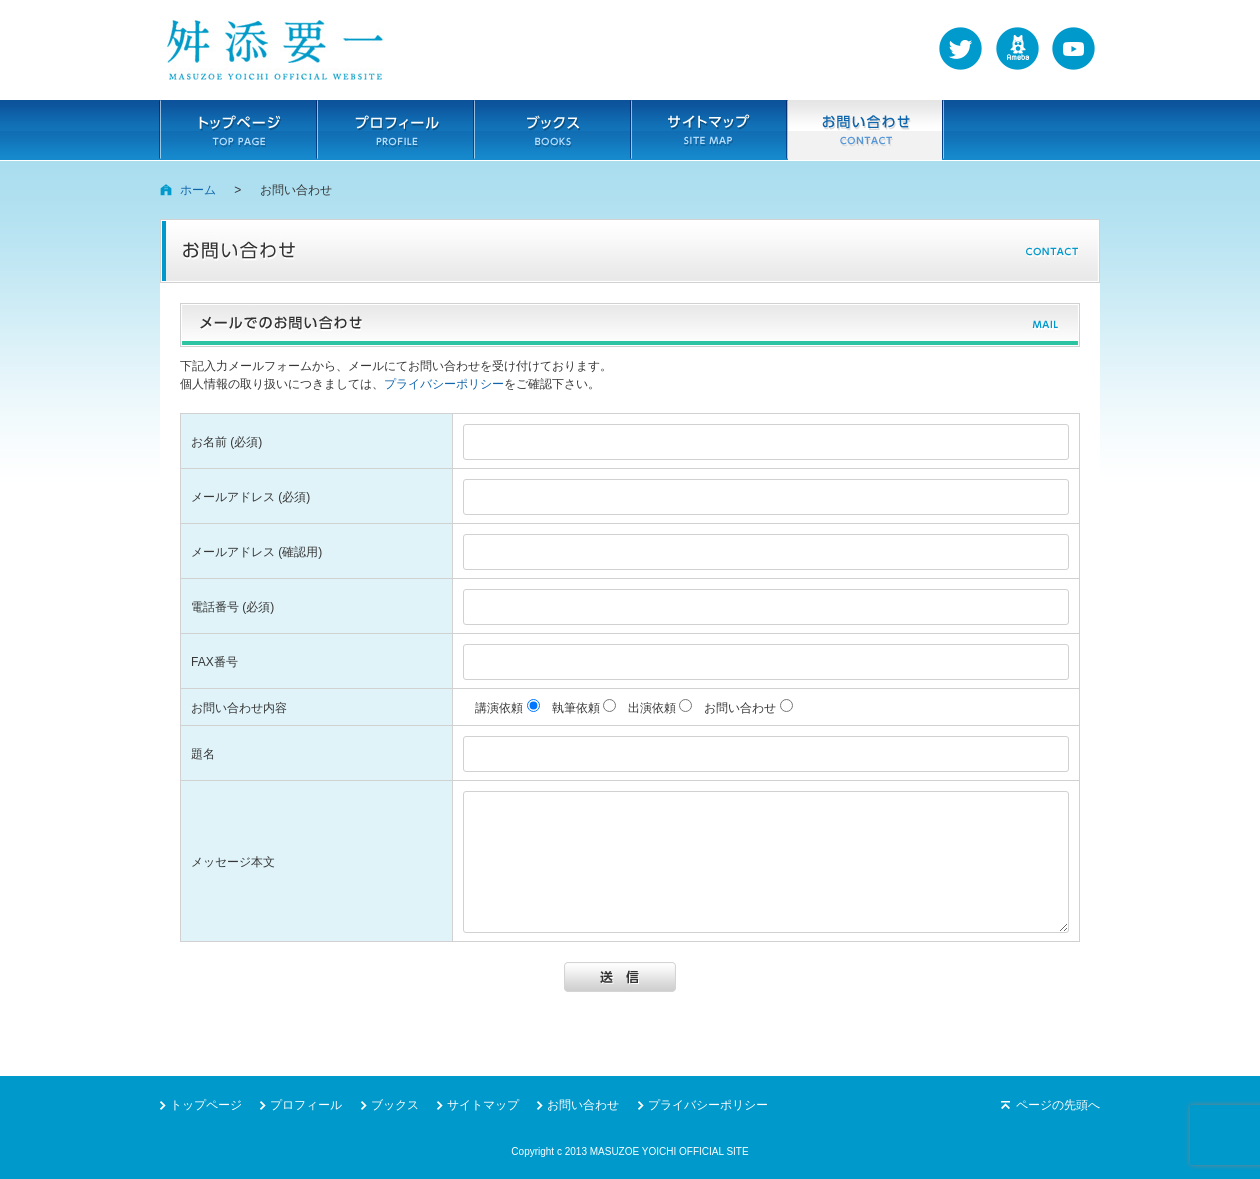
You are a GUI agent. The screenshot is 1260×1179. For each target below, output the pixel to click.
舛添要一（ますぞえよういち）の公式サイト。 (275, 50)
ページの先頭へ (1058, 1105)
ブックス (552, 130)
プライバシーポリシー (444, 384)
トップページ (238, 130)
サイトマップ (709, 130)
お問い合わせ (865, 130)
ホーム (198, 190)
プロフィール (395, 130)
